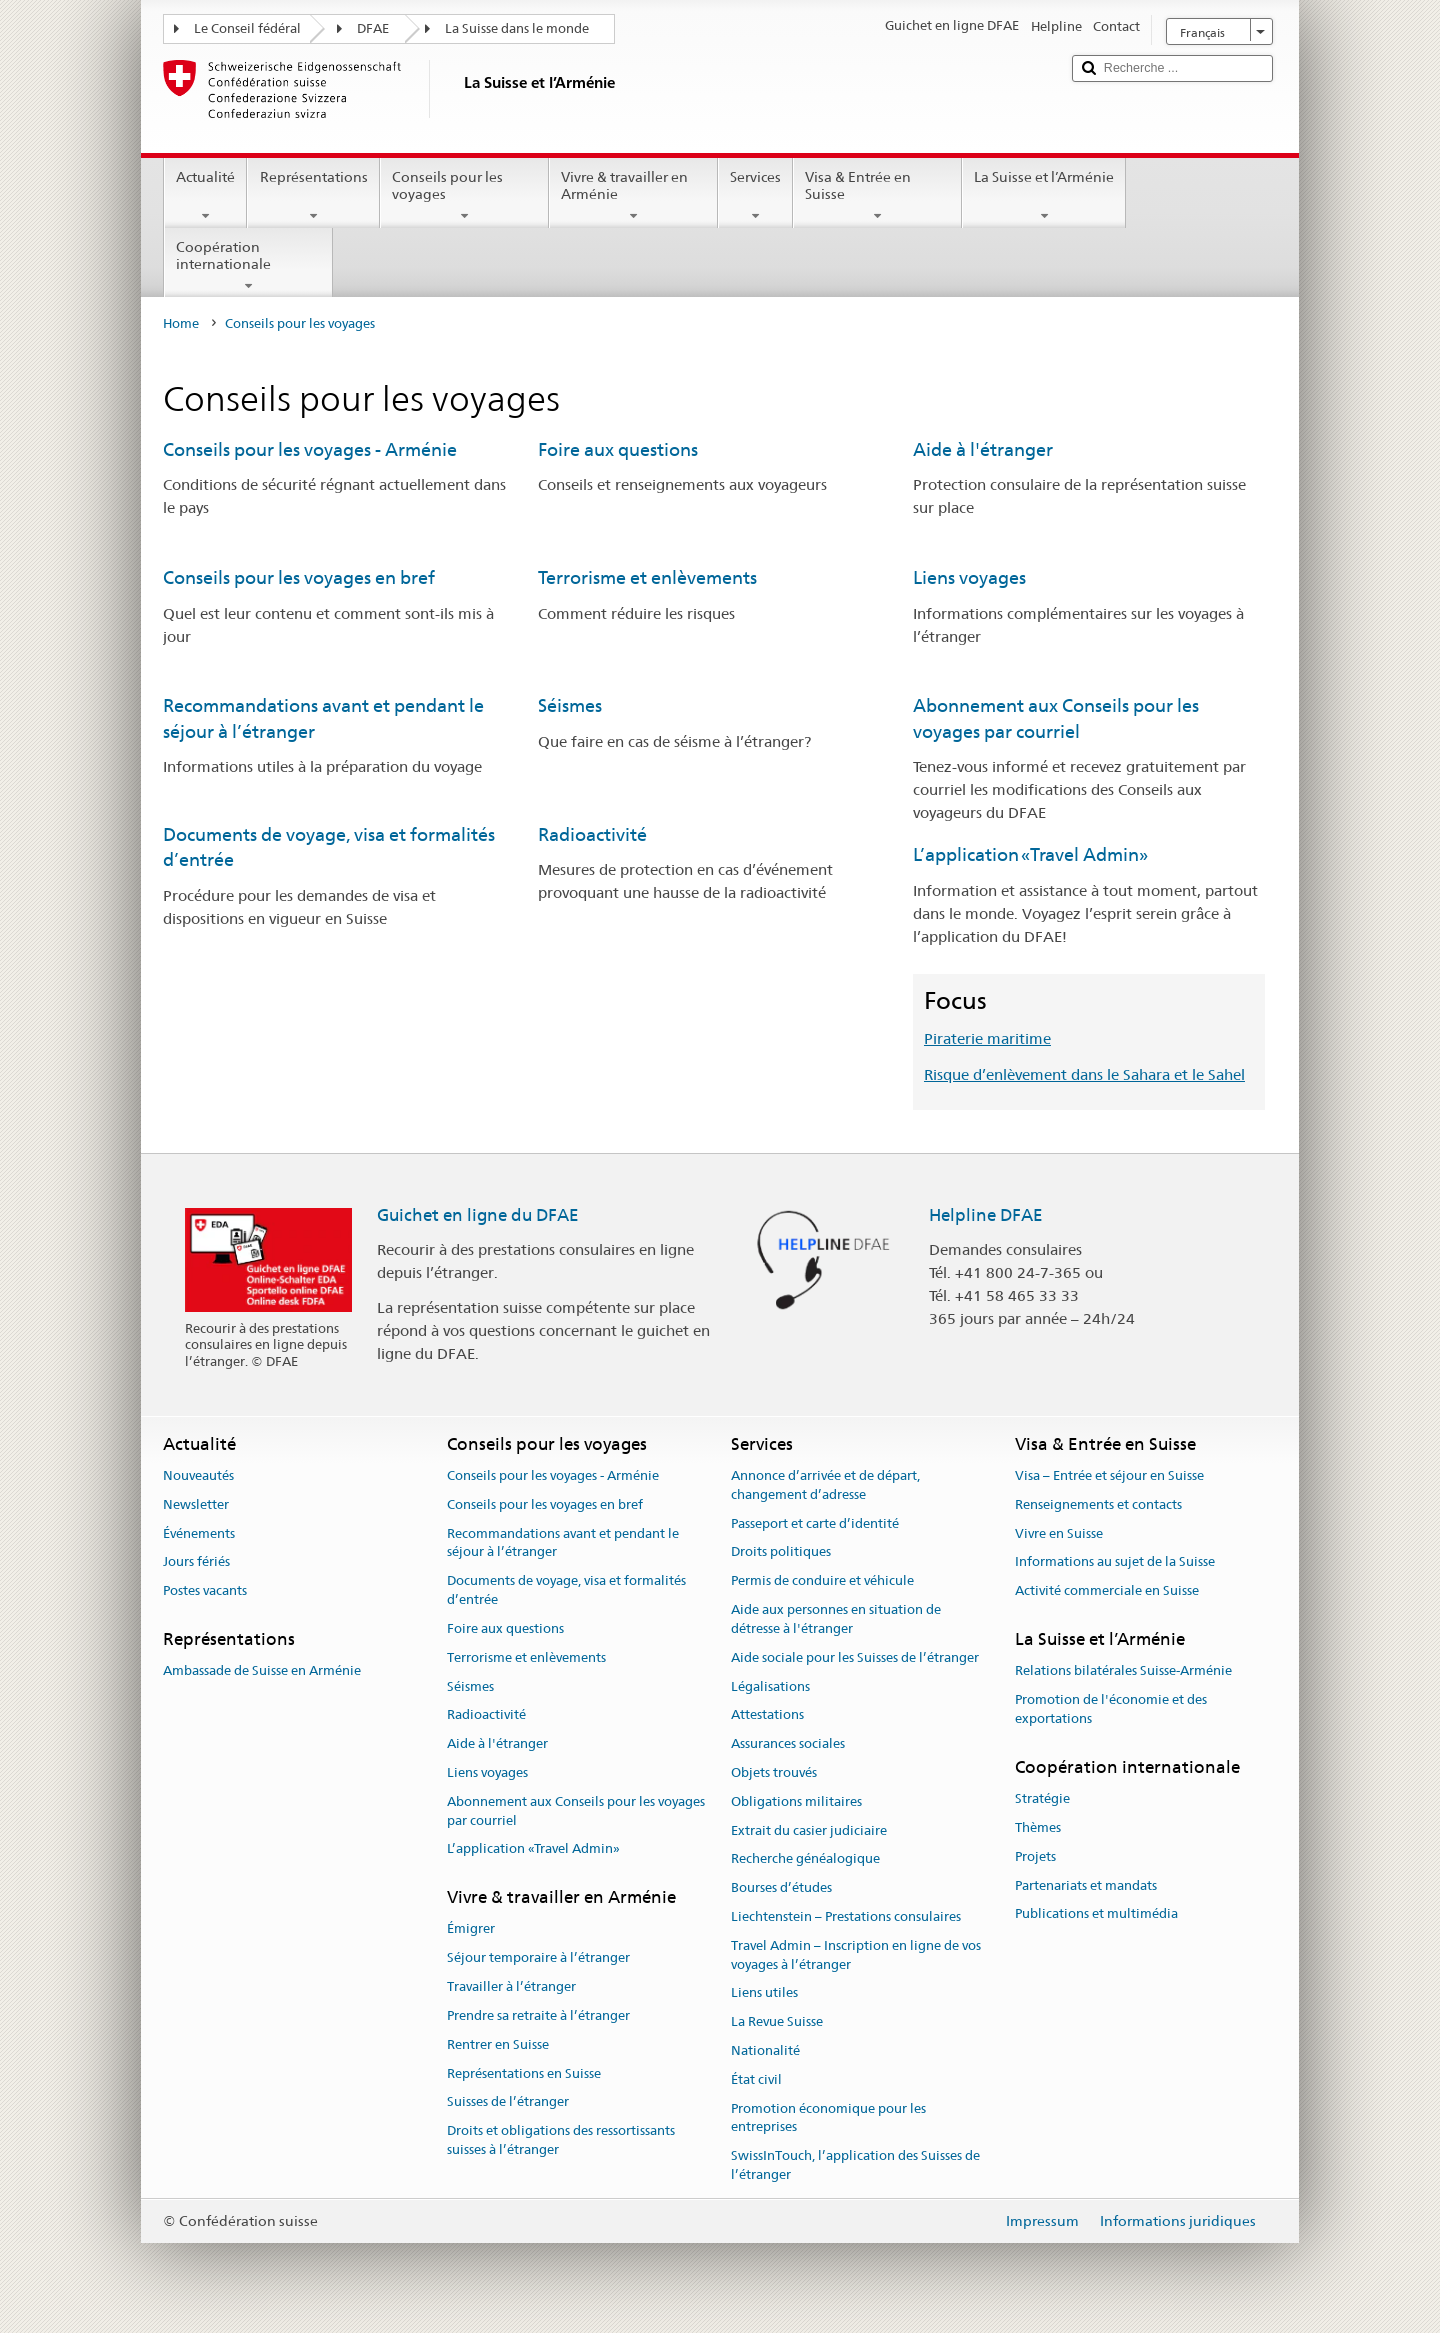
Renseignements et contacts (1098, 1504)
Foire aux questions (618, 449)
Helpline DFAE (986, 1215)
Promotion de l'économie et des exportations (1111, 1709)
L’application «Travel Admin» (1030, 854)
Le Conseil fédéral (247, 28)
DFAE (373, 28)
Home (181, 323)
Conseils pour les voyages (464, 196)
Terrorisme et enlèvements (647, 577)
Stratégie (1042, 1798)
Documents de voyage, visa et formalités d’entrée (566, 1591)
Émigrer (471, 1929)
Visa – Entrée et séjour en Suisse (1109, 1475)
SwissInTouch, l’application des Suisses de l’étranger (855, 2166)
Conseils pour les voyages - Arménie (310, 449)
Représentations (313, 196)
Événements (199, 1533)
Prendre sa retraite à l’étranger (538, 2015)
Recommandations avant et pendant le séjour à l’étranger (563, 1543)
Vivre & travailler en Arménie (633, 196)
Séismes (570, 705)
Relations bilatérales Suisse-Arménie (1123, 1671)
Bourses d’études (781, 1887)
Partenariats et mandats (1086, 1885)
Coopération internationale (248, 266)
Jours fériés (196, 1562)
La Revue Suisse (777, 2022)
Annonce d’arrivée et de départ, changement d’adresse (825, 1485)
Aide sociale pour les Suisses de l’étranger (855, 1657)
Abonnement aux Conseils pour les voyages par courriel (576, 1811)
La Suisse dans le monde (517, 28)
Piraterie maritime (987, 1038)
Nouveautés (198, 1475)
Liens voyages (969, 577)
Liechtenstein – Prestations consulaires (846, 1916)
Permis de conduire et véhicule (822, 1581)
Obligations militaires (796, 1801)
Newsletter (196, 1504)
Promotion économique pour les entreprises (828, 2118)
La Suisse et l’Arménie (1044, 196)
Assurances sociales (788, 1743)
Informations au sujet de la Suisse (1115, 1562)
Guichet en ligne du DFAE (478, 1215)
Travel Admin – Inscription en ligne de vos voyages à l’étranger (856, 1955)
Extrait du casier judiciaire (809, 1830)
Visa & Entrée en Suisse (877, 196)
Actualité (205, 196)
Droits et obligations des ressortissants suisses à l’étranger (561, 2140)
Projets (1035, 1856)
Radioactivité (592, 834)
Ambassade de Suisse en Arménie (262, 1671)
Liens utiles (764, 1993)
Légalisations (770, 1686)
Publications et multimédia (1096, 1914)
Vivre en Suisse (1059, 1533)
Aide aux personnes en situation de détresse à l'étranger (836, 1619)
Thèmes (1038, 1827)
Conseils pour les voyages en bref (299, 577)
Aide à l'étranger (983, 449)
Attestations (767, 1715)
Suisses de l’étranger (508, 2102)
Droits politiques (781, 1552)
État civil (756, 2079)
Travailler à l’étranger (511, 1986)
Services (755, 196)
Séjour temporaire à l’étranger (538, 1958)
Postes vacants (205, 1591)
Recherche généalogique (805, 1859)
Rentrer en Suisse (498, 2044)
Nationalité (765, 2050)
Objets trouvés (774, 1772)
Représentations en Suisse (524, 2073)
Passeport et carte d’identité (815, 1523)
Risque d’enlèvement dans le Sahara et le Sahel (1084, 1074)
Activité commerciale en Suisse (1107, 1591)
